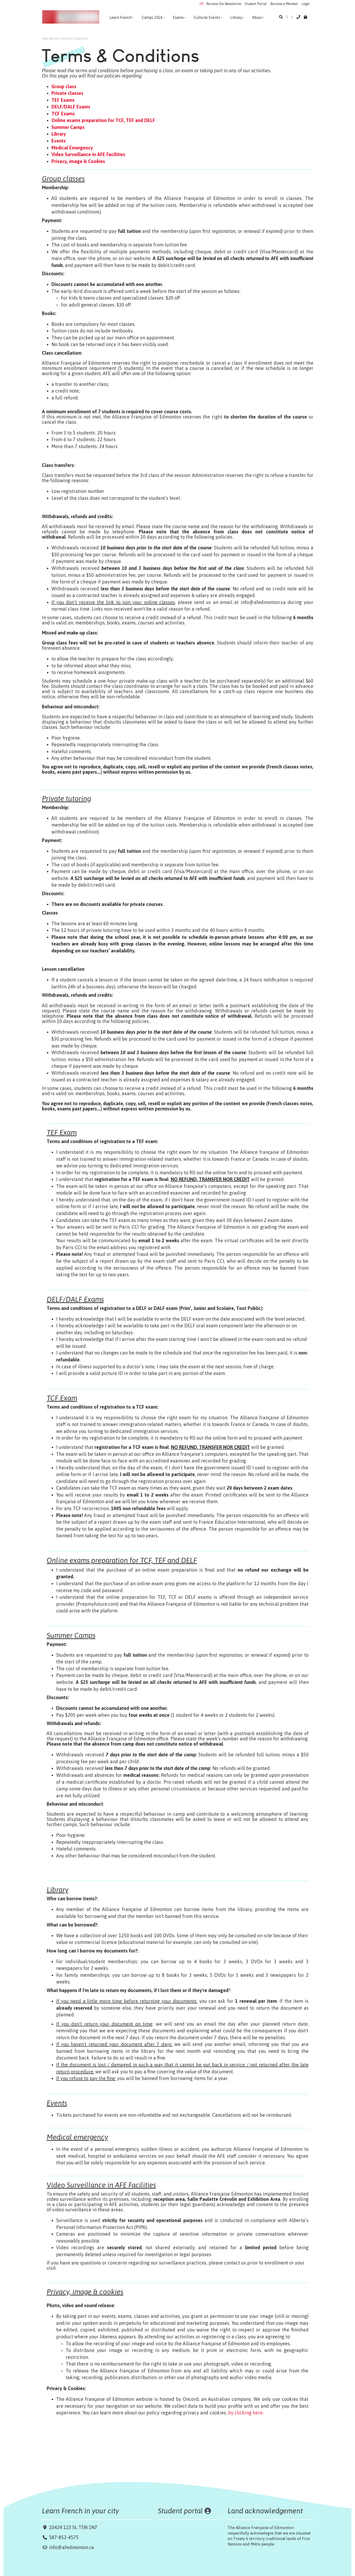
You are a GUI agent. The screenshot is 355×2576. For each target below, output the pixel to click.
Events (58, 140)
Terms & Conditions (74, 39)
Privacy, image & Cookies (78, 161)
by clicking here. (246, 2412)
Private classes (67, 93)
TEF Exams (63, 100)
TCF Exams (63, 113)
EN (44, 39)
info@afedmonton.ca (71, 2547)
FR (201, 4)
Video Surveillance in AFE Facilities (88, 154)
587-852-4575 (64, 2537)
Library (236, 17)
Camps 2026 (152, 17)
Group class (63, 86)
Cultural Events (207, 17)
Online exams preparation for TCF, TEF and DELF (103, 120)
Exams (178, 17)
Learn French (121, 17)
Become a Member (284, 4)
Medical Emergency (72, 147)
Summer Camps (68, 127)
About (257, 17)
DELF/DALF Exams (70, 106)
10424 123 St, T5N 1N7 (72, 2527)
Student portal (180, 2511)
